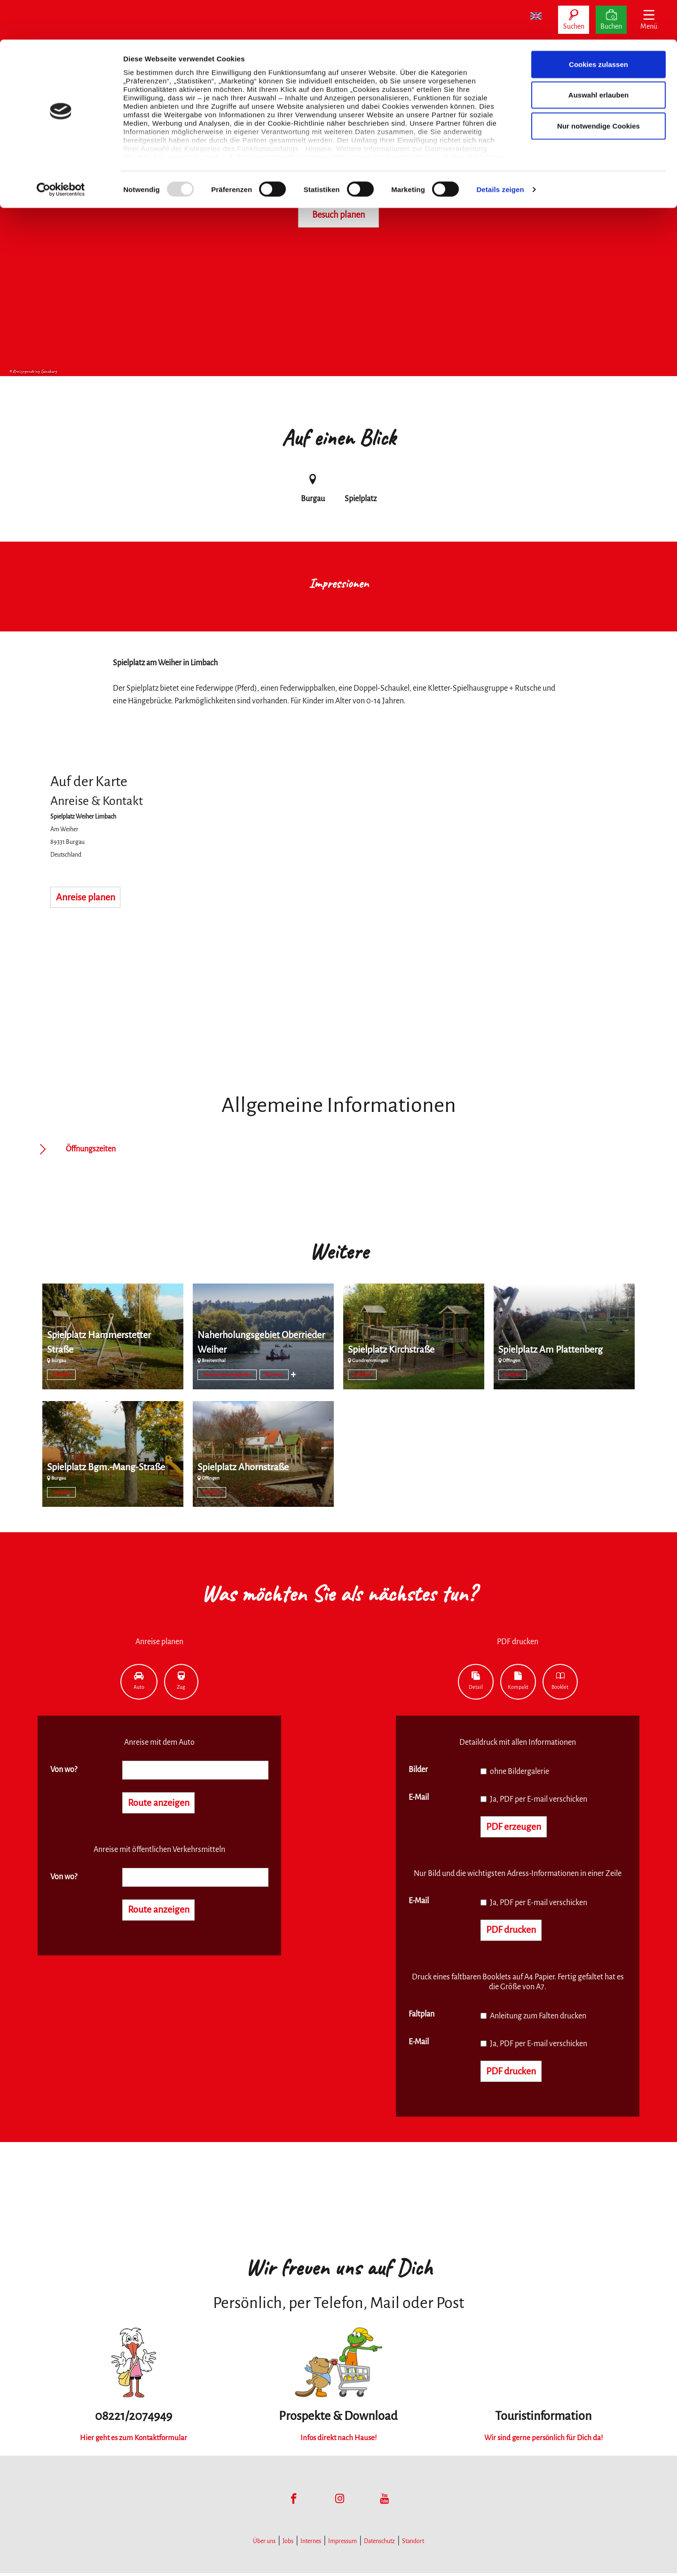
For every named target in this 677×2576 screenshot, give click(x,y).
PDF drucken (513, 1932)
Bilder (418, 1769)
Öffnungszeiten (91, 1149)
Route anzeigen (162, 1803)
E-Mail (419, 1797)
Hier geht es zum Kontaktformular (133, 2440)
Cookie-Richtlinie (403, 117)
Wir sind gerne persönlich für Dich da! (543, 2440)
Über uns (264, 2544)
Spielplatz (62, 1374)
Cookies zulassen (598, 25)
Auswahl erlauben (598, 56)
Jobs (288, 2544)
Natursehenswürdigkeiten (227, 1374)
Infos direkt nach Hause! (338, 2440)
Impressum (342, 2544)
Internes (310, 2544)
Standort (413, 2544)
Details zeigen (500, 150)
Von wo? (63, 1769)
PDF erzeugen (516, 1827)
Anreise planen (88, 898)
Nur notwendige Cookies (598, 86)
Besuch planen (338, 215)
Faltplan (421, 2016)
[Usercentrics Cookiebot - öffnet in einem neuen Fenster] (61, 150)
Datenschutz (379, 2544)
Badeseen (274, 1374)
